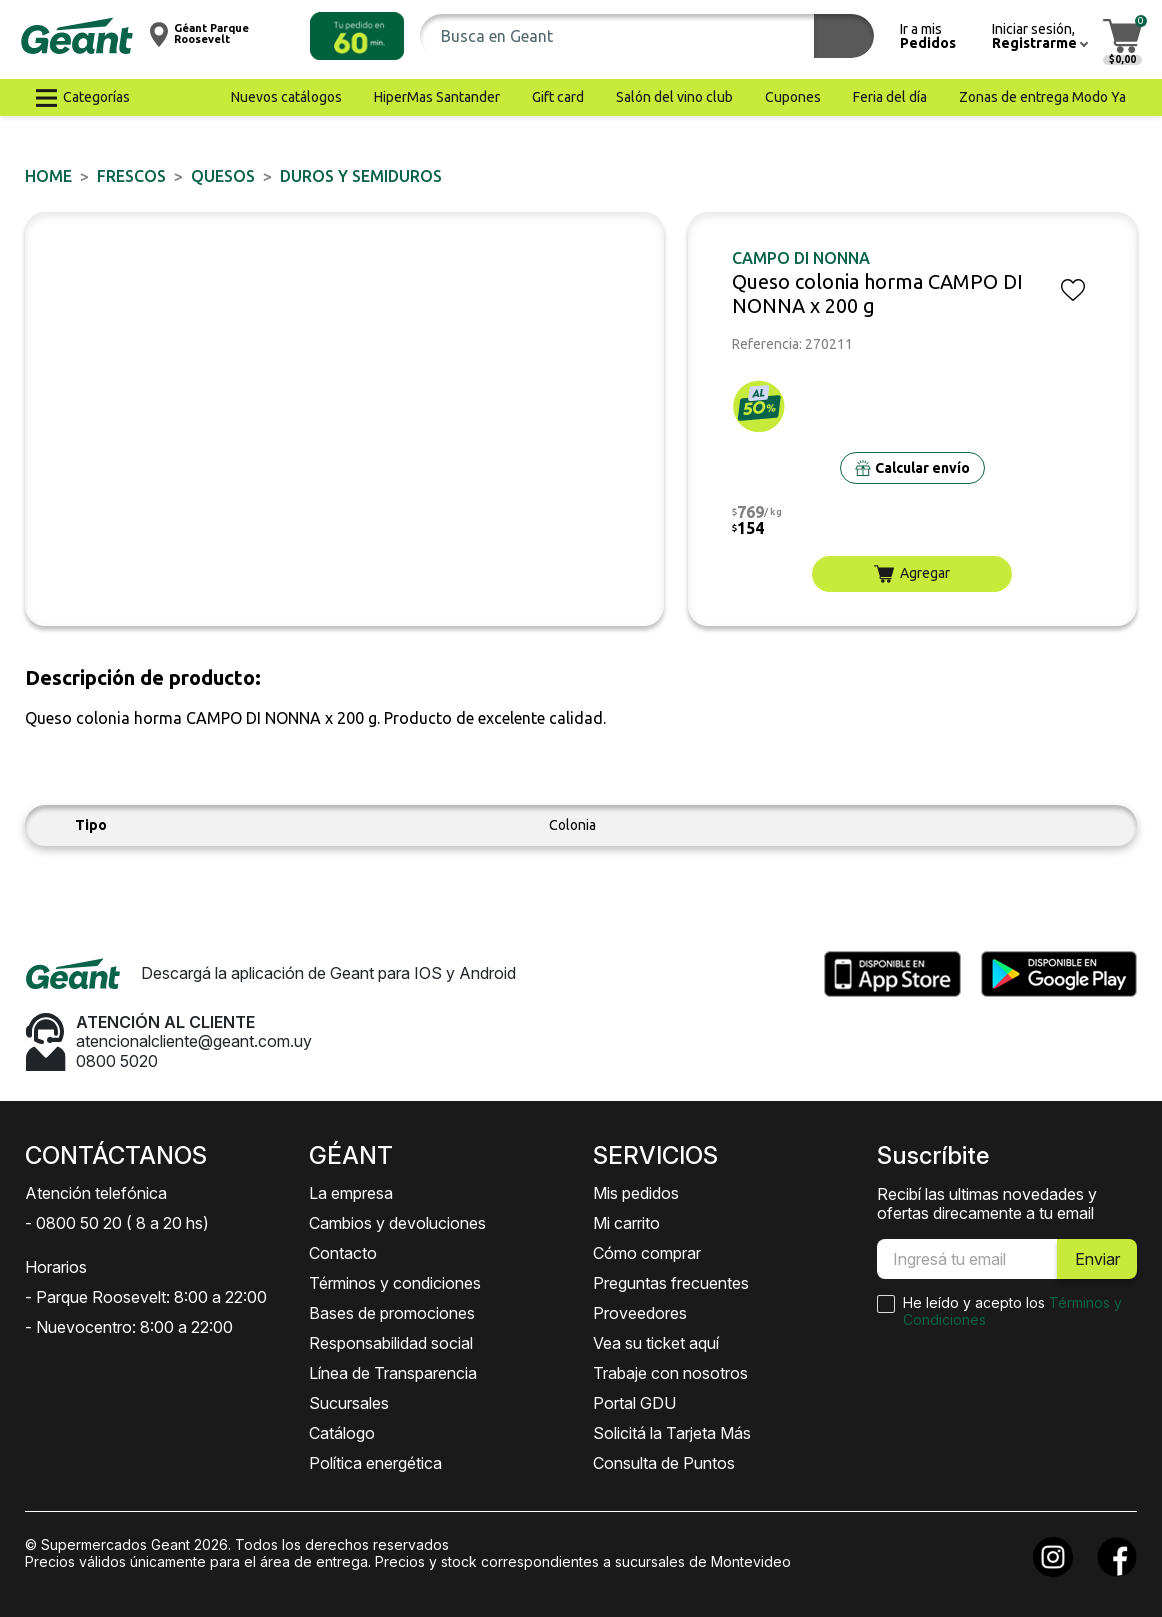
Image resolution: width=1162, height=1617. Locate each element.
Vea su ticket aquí (656, 1343)
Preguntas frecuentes (671, 1283)
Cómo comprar (647, 1253)
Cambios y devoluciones (397, 1223)
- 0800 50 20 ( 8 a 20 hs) (117, 1223)
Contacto (343, 1253)
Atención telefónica (96, 1193)
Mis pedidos (636, 1193)
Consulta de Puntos (664, 1463)
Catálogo (342, 1433)
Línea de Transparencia (393, 1373)
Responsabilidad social (391, 1343)
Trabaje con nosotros (670, 1373)
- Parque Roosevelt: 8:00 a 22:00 (146, 1297)
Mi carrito (626, 1223)
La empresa (351, 1193)
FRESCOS (131, 176)
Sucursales (349, 1403)
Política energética (375, 1463)
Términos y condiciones (395, 1283)
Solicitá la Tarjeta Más (672, 1433)
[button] (357, 36)
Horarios (56, 1267)
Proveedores (640, 1313)
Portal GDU (634, 1403)
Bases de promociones (392, 1313)
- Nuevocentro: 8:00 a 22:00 (129, 1327)
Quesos (223, 176)
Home (48, 176)
